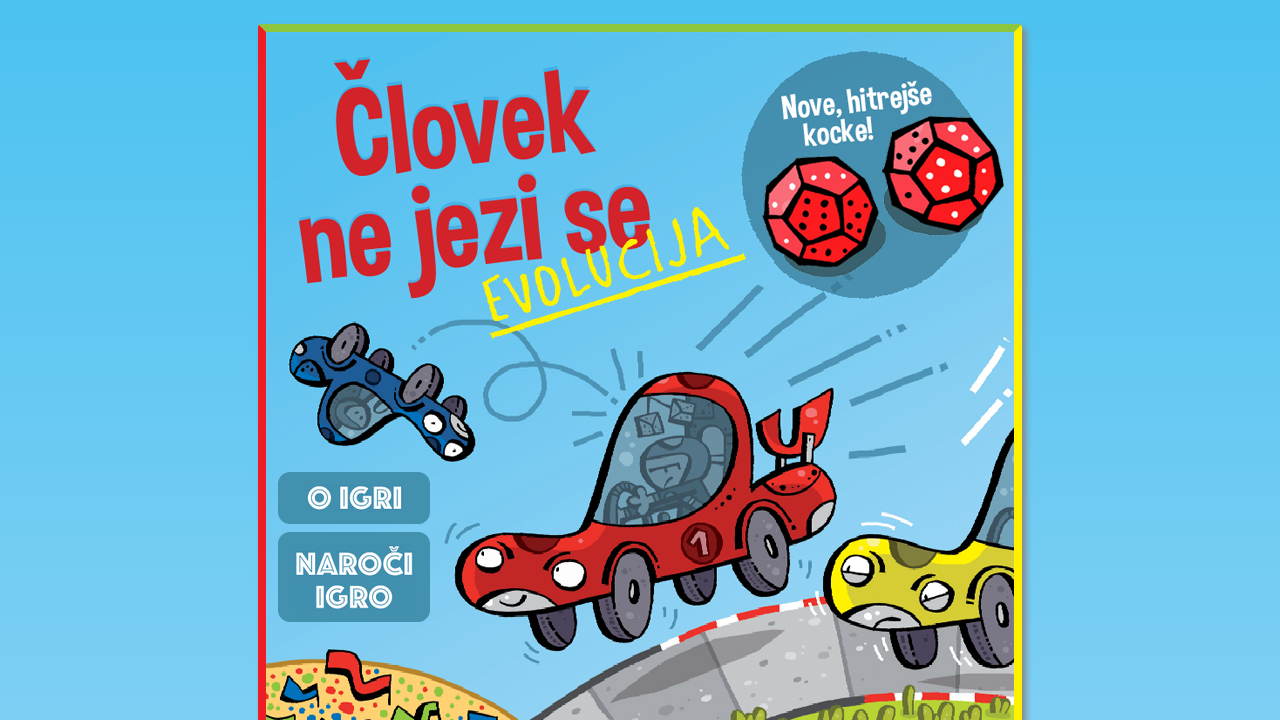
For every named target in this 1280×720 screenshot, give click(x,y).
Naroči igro (354, 577)
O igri (354, 498)
